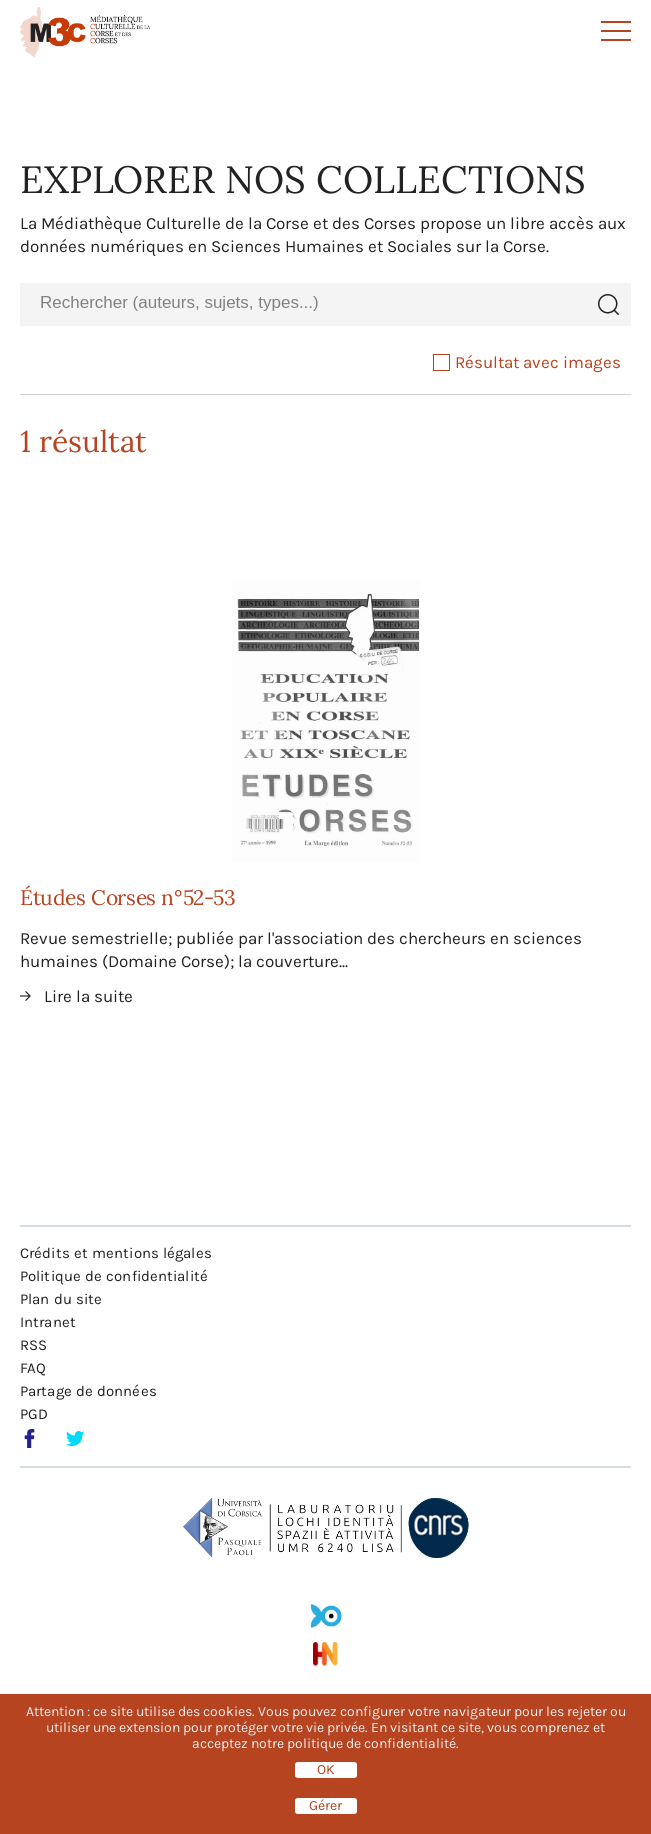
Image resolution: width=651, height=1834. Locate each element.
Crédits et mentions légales (116, 1253)
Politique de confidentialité (114, 1276)
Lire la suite (88, 996)
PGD (34, 1414)
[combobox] (302, 303)
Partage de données (88, 1391)
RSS (33, 1345)
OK (326, 1770)
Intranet (48, 1322)
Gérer (325, 1806)
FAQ (33, 1368)
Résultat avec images (527, 362)
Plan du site (61, 1299)
